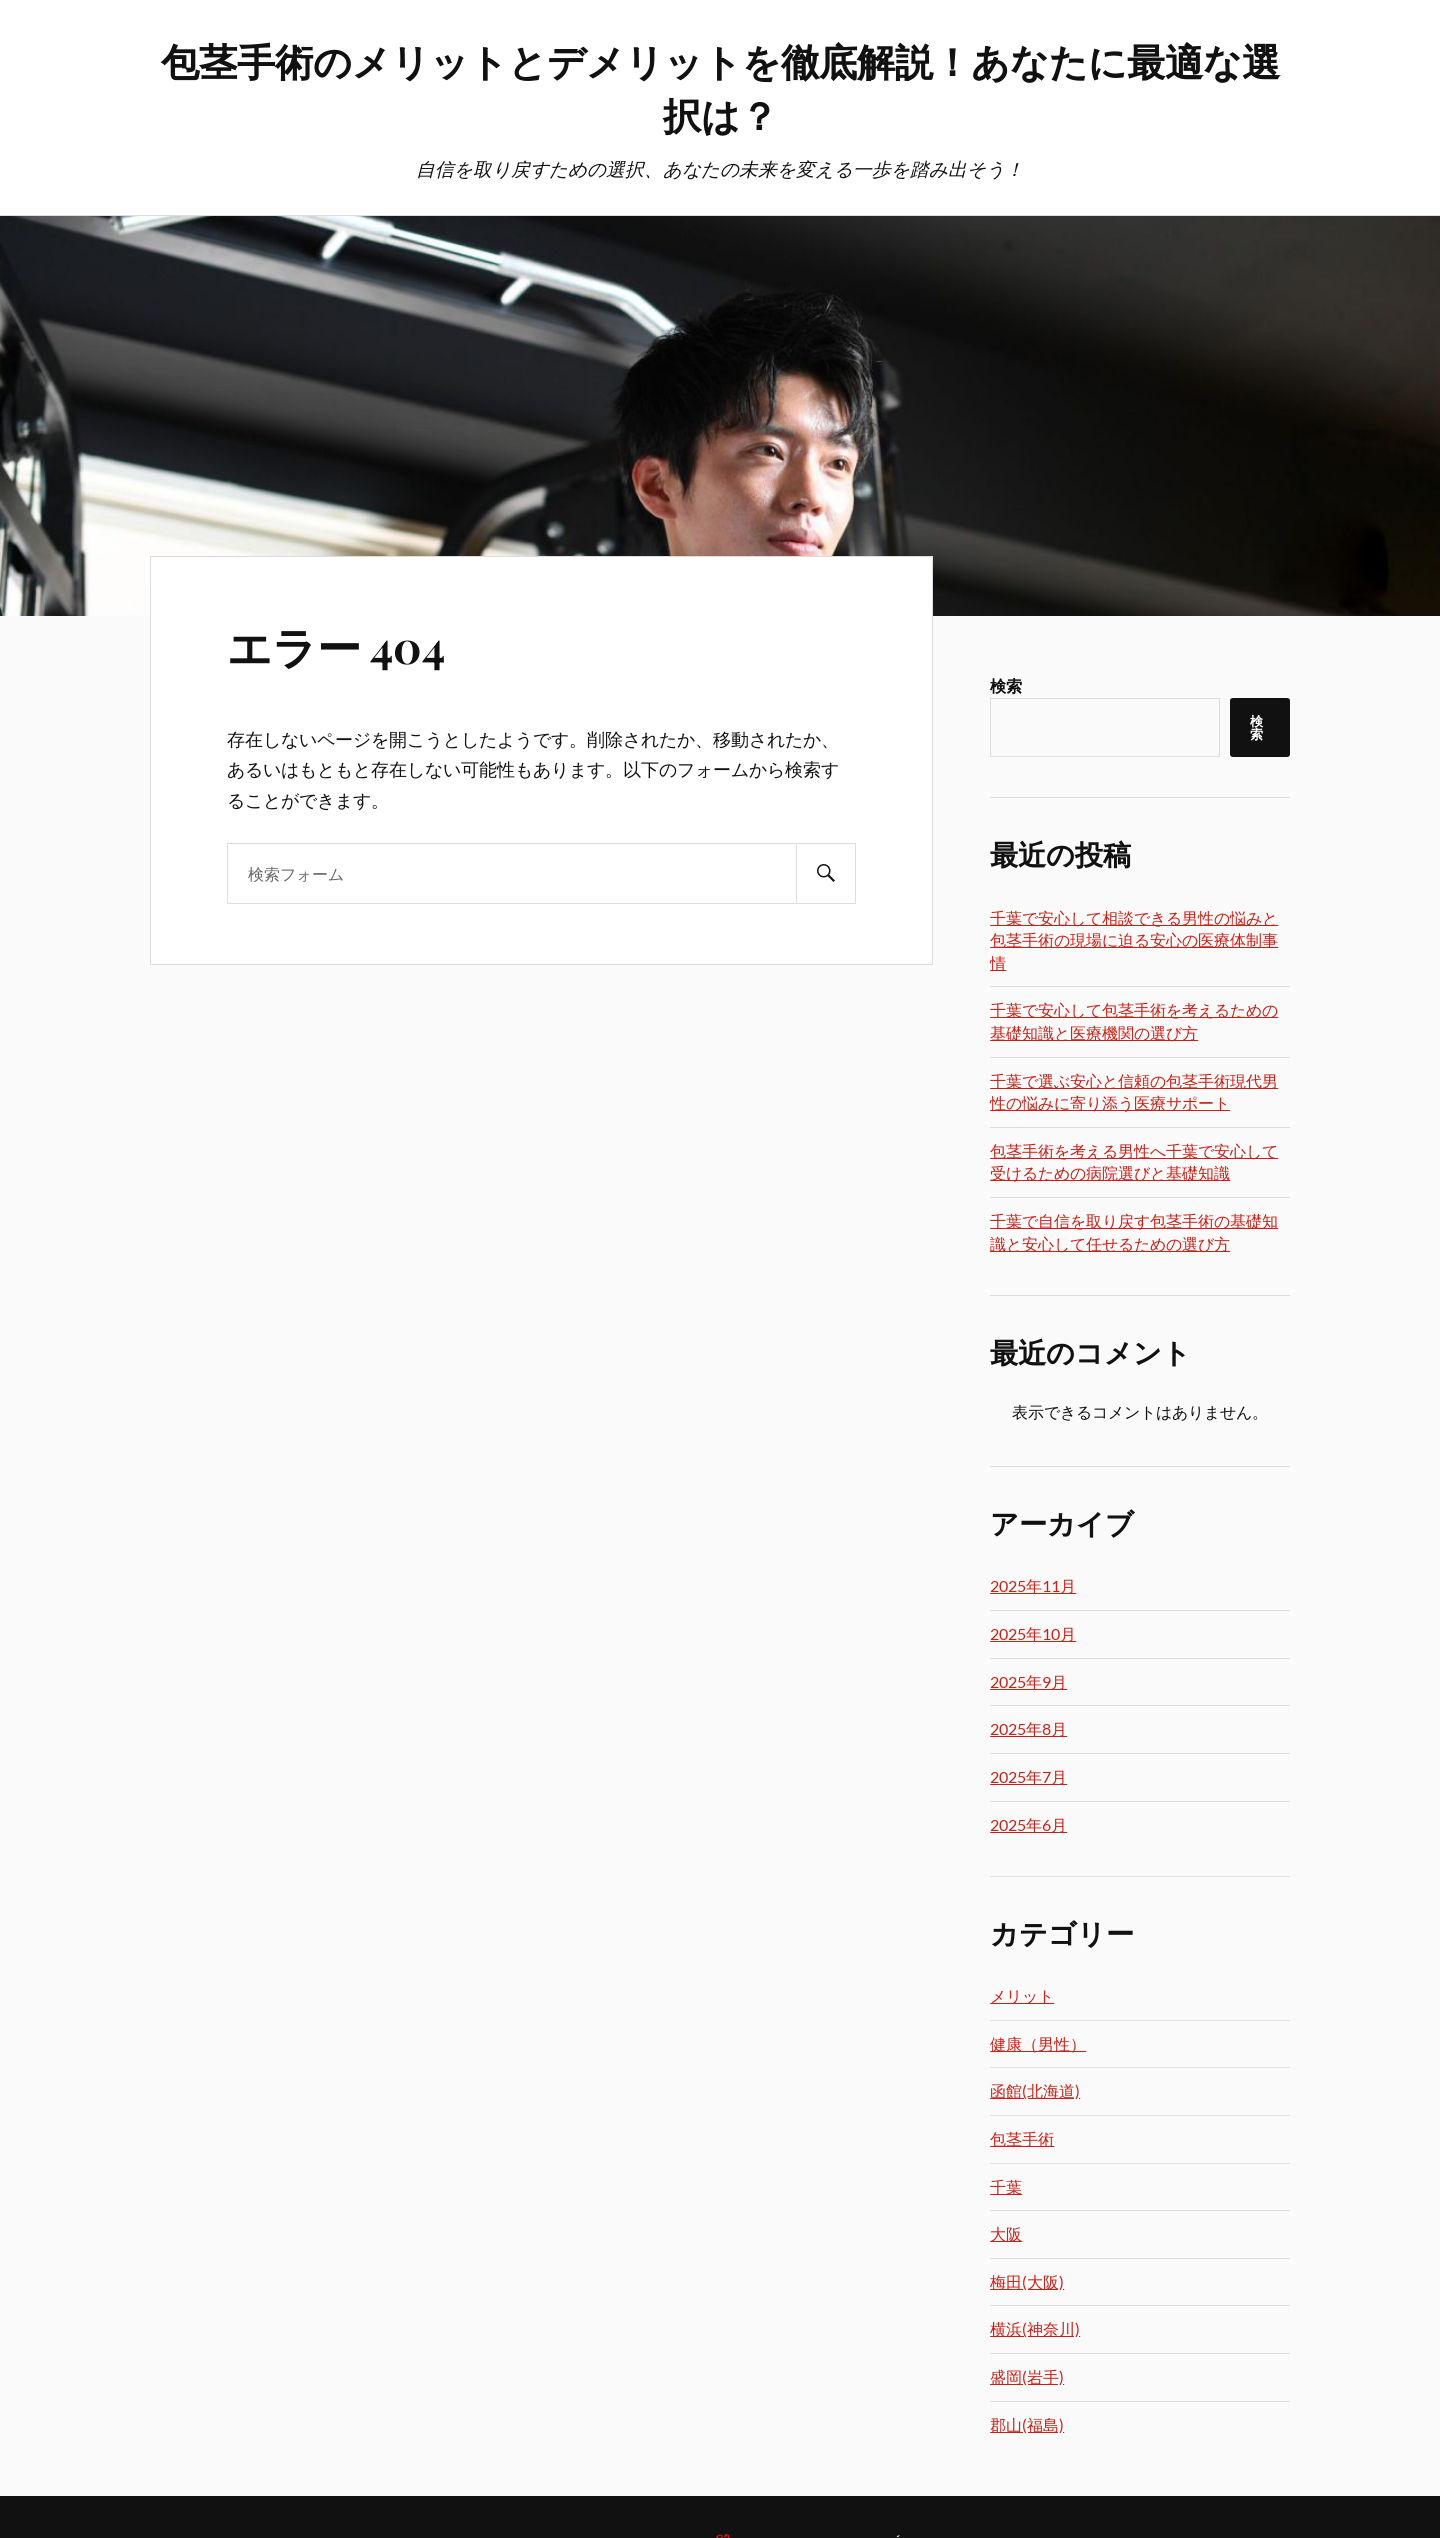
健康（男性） (1038, 2043)
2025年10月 (1033, 1633)
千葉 (1006, 2186)
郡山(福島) (1027, 2424)
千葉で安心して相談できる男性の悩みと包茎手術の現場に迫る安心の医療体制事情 (1134, 940)
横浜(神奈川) (1035, 2328)
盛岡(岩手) (1027, 2376)
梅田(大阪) (1027, 2281)
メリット (1022, 1995)
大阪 (1006, 2233)
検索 (1006, 685)
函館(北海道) (1035, 2090)
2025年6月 (1028, 1824)
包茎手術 (1022, 2138)
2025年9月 (1028, 1681)
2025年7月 (1028, 1776)
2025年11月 (1033, 1585)
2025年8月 (1028, 1728)
